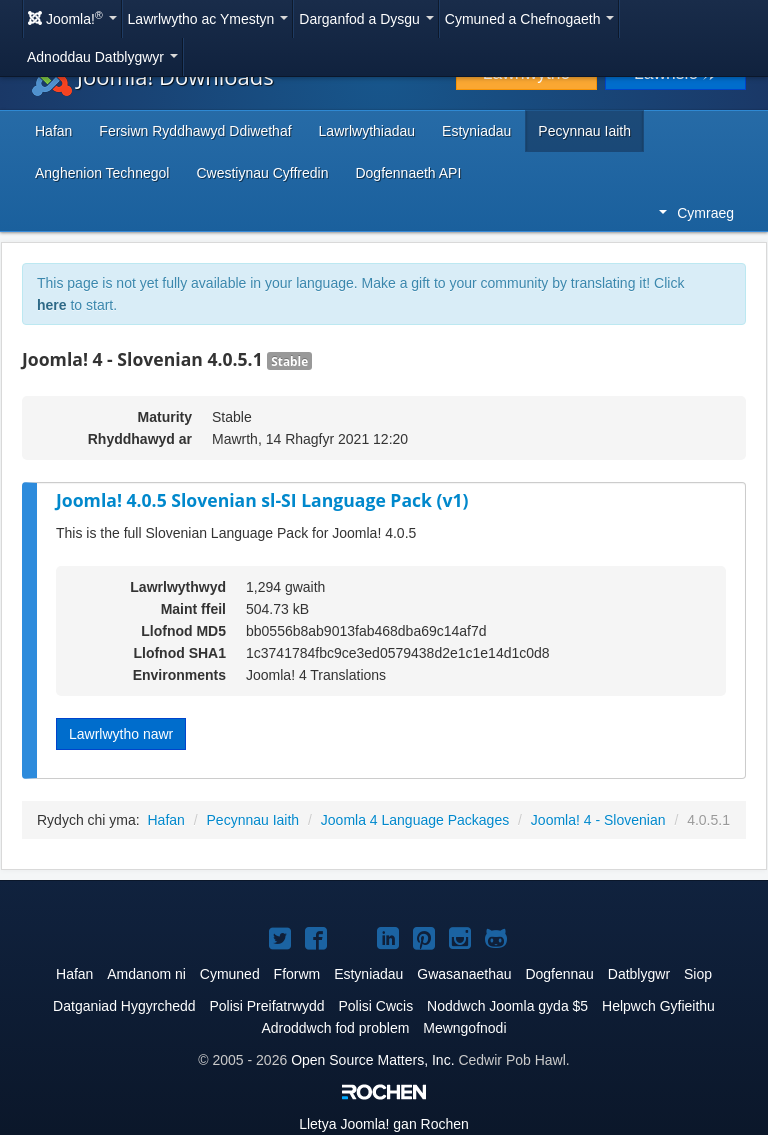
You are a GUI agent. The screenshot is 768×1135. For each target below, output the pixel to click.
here (52, 305)
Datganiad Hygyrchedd (124, 1006)
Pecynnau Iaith (584, 131)
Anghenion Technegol (102, 173)
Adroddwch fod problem (335, 1028)
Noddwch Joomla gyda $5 (507, 1006)
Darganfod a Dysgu (366, 19)
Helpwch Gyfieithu (658, 1006)
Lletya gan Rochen (384, 1124)
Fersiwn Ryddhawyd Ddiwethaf (195, 131)
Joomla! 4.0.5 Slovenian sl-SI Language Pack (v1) (262, 500)
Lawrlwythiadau (367, 131)
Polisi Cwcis (375, 1006)
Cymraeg (696, 213)
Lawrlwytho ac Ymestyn (208, 19)
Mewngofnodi (464, 1028)
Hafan (53, 131)
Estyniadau (476, 131)
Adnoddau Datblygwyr (102, 57)
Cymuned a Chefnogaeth (530, 19)
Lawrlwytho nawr (121, 734)
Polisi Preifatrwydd (266, 1006)
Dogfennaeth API (408, 173)
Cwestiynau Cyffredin (262, 173)
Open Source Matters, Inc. (372, 1060)
